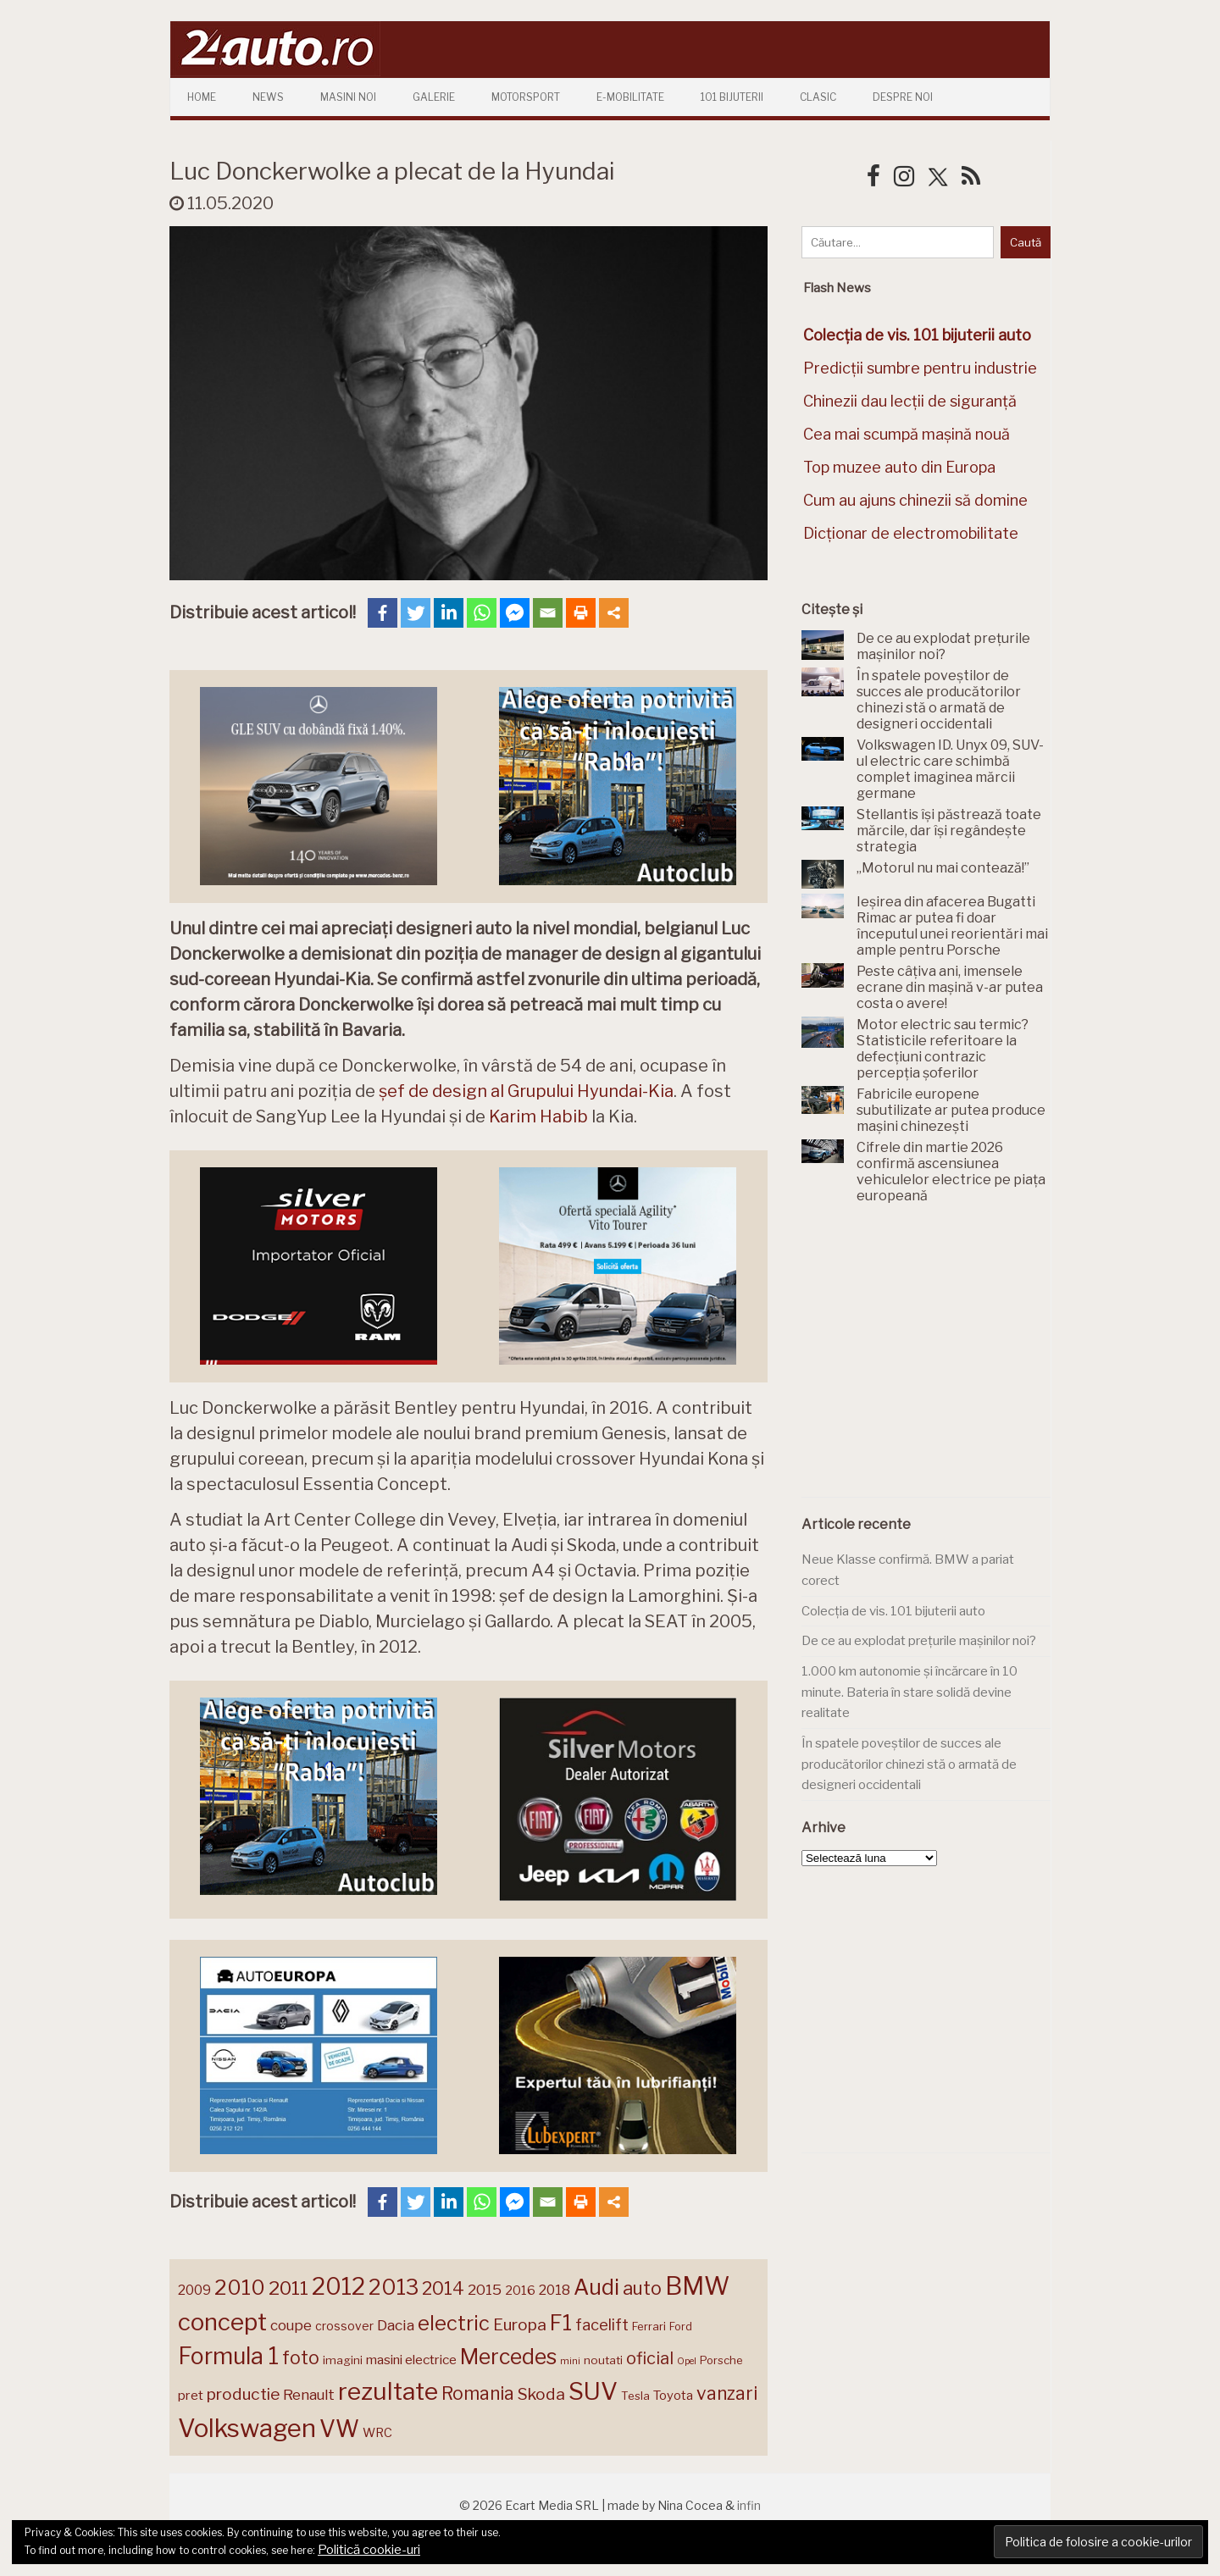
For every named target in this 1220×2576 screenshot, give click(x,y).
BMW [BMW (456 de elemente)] (697, 2286)
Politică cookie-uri (369, 2549)
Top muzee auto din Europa (899, 467)
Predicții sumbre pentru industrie (920, 368)
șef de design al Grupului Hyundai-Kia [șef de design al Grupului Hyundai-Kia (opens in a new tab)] (526, 1091)
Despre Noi (903, 97)
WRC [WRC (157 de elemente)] (377, 2432)
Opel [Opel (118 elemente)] (686, 2361)
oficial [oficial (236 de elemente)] (650, 2358)
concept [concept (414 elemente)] (222, 2321)
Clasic (818, 97)
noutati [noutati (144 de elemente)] (603, 2360)
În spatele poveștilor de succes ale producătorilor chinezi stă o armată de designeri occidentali (909, 1764)
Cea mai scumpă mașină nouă (906, 434)
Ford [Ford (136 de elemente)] (680, 2326)
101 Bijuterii (732, 97)
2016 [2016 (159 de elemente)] (520, 2290)
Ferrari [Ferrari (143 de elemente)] (649, 2326)
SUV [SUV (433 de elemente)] (593, 2391)
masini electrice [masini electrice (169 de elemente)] (411, 2360)
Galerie (434, 97)
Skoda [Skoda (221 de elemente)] (541, 2394)
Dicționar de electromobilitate (910, 533)
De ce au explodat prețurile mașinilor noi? (918, 1640)
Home (201, 97)
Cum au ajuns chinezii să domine (915, 500)
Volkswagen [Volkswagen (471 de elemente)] (247, 2428)
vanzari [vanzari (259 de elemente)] (726, 2393)
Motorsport (525, 97)
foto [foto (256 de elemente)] (300, 2357)
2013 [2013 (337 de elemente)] (394, 2287)
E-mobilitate (630, 97)
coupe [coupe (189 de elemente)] (291, 2325)
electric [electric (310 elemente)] (454, 2323)
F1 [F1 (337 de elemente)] (561, 2322)
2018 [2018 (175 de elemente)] (554, 2290)
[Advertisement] (928, 1360)
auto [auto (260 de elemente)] (642, 2288)
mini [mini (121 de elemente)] (570, 2361)
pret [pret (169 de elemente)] (190, 2395)
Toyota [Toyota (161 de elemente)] (673, 2395)
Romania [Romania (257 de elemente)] (477, 2393)
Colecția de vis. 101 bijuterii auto (893, 1611)
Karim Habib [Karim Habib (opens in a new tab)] (538, 1116)
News (268, 97)
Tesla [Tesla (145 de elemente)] (635, 2395)
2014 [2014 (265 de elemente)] (443, 2288)
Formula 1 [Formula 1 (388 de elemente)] (228, 2356)
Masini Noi (348, 97)
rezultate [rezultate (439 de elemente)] (388, 2391)
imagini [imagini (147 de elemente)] (343, 2360)
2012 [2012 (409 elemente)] (338, 2287)
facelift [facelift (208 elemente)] (602, 2324)
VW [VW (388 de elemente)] (339, 2429)
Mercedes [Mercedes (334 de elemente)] (508, 2356)
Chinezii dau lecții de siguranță (910, 401)
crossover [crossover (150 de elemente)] (344, 2326)
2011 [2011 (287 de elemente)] (288, 2288)
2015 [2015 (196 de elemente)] (485, 2289)
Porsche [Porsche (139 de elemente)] (721, 2360)
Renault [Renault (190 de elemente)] (309, 2394)
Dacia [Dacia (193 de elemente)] (395, 2325)
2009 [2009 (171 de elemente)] (194, 2290)
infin (749, 2505)
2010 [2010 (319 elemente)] (239, 2287)
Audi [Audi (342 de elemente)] (596, 2287)
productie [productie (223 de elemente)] (243, 2394)
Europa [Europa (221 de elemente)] (519, 2324)
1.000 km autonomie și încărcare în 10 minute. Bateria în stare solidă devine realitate (909, 1692)
